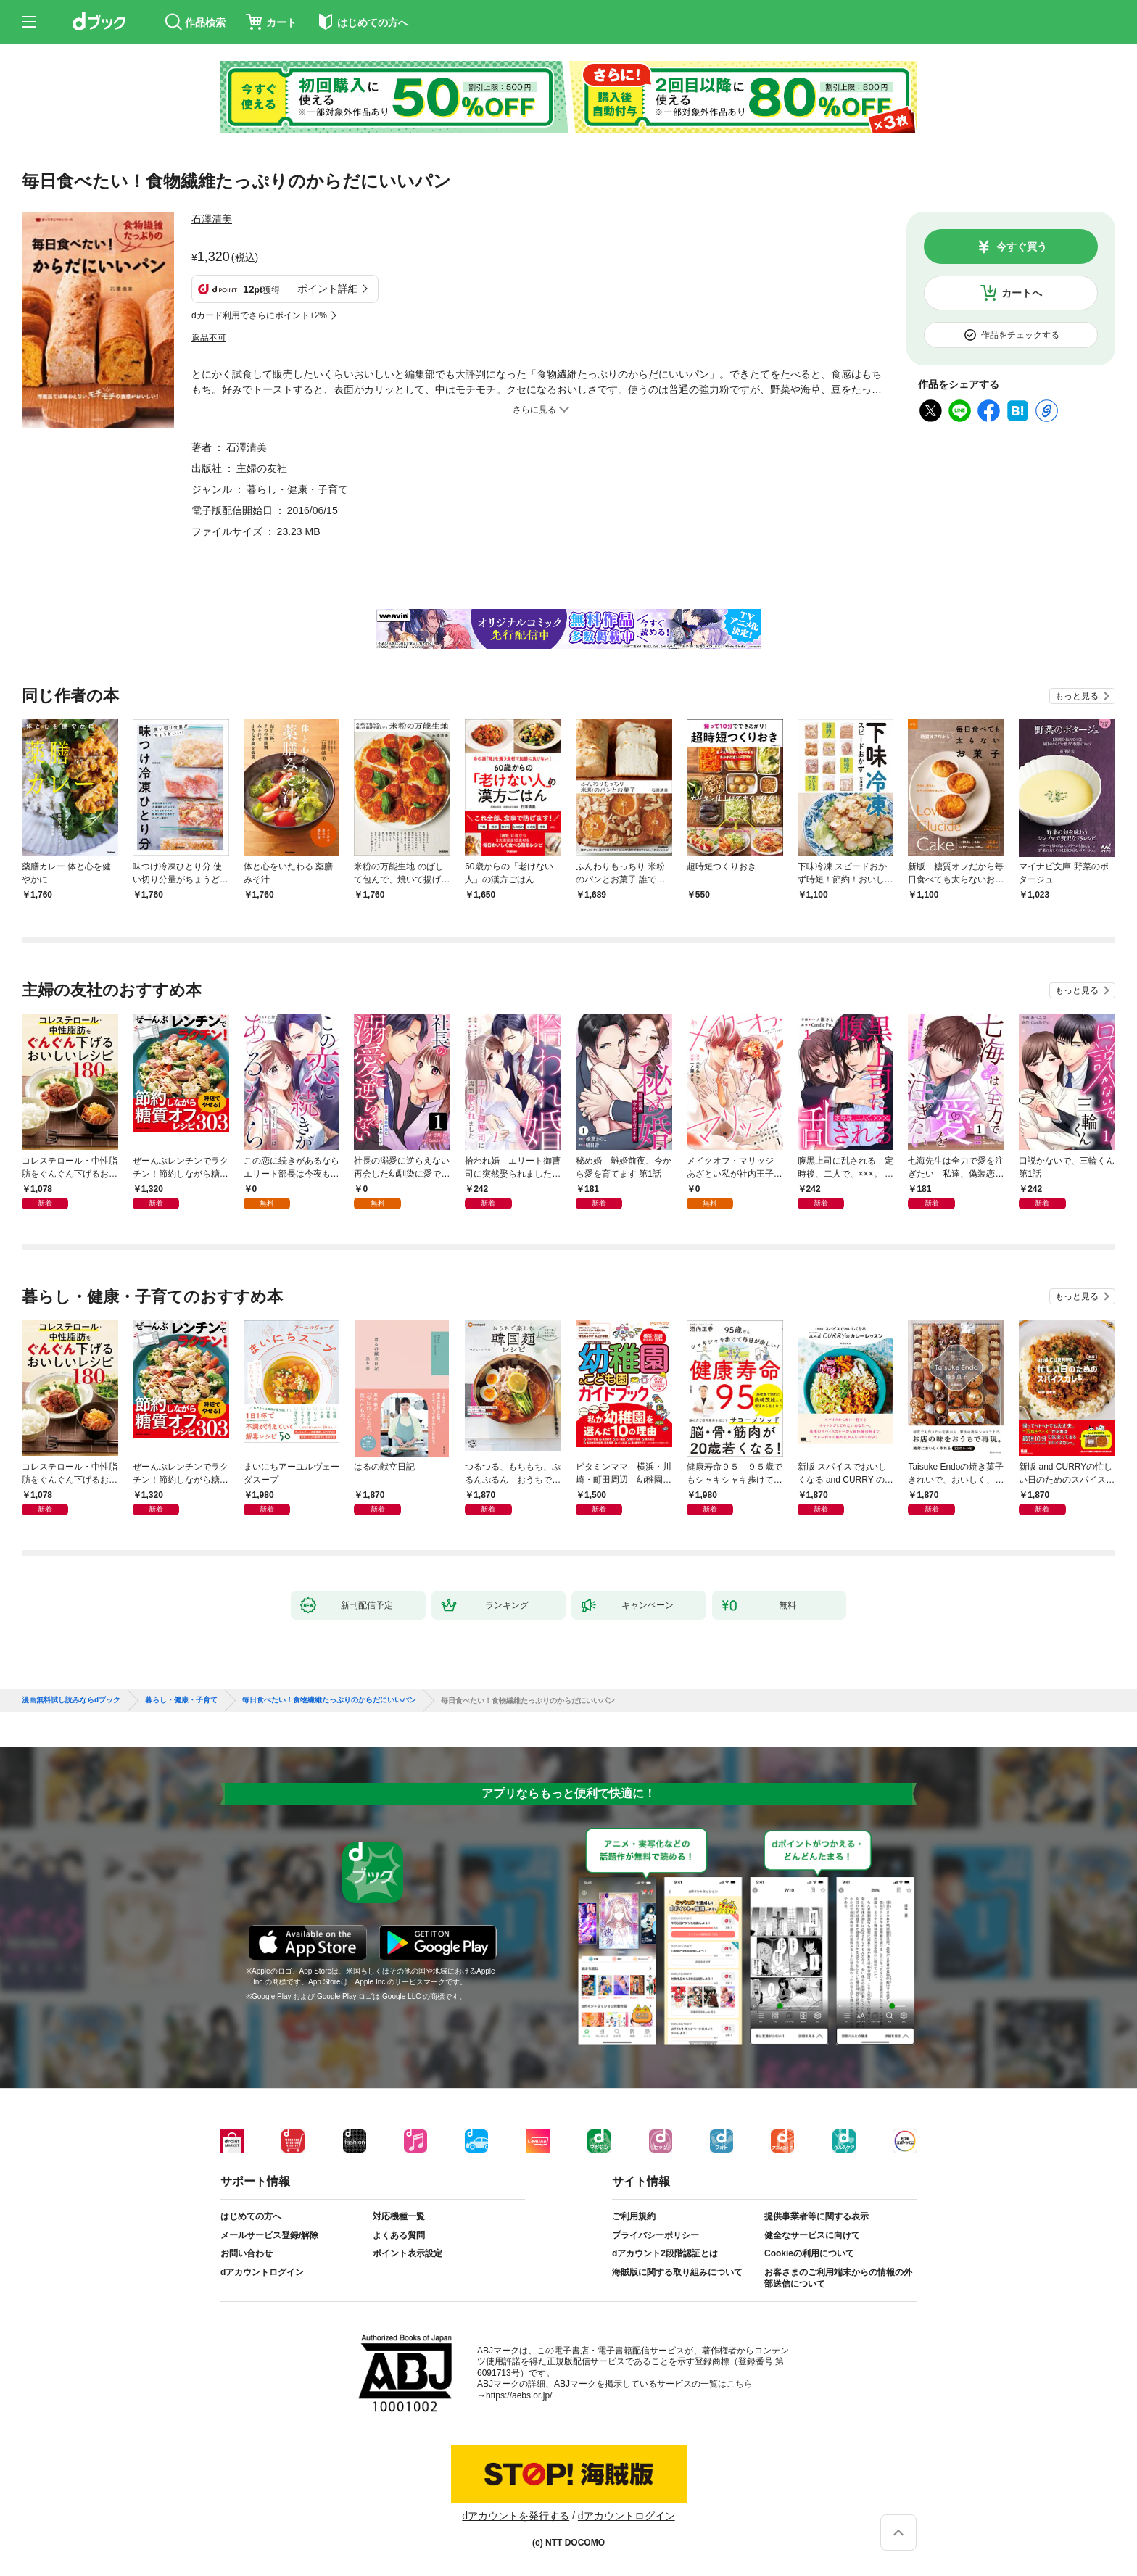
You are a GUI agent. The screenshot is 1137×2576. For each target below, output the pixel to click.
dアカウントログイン (262, 2272)
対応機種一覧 (399, 2216)
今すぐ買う (1021, 246)
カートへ (1021, 293)
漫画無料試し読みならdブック (71, 1700)
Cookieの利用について (809, 2253)
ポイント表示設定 (407, 2253)
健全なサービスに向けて (812, 2235)
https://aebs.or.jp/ (519, 2395)
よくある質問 (399, 2235)
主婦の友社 (261, 468)
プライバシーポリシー (655, 2235)
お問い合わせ (246, 2253)
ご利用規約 (634, 2216)
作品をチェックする (1020, 335)
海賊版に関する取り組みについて (677, 2272)
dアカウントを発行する (515, 2516)
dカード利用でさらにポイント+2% (259, 315)
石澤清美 (211, 219)
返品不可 (208, 338)
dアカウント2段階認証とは (665, 2253)
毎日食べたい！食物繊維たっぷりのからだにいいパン (329, 1700)
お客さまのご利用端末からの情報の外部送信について (838, 2278)
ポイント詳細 (327, 288)
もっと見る (1077, 696)
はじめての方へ (250, 2216)
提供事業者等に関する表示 (816, 2216)
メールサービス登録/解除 (269, 2235)
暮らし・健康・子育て (297, 489)
